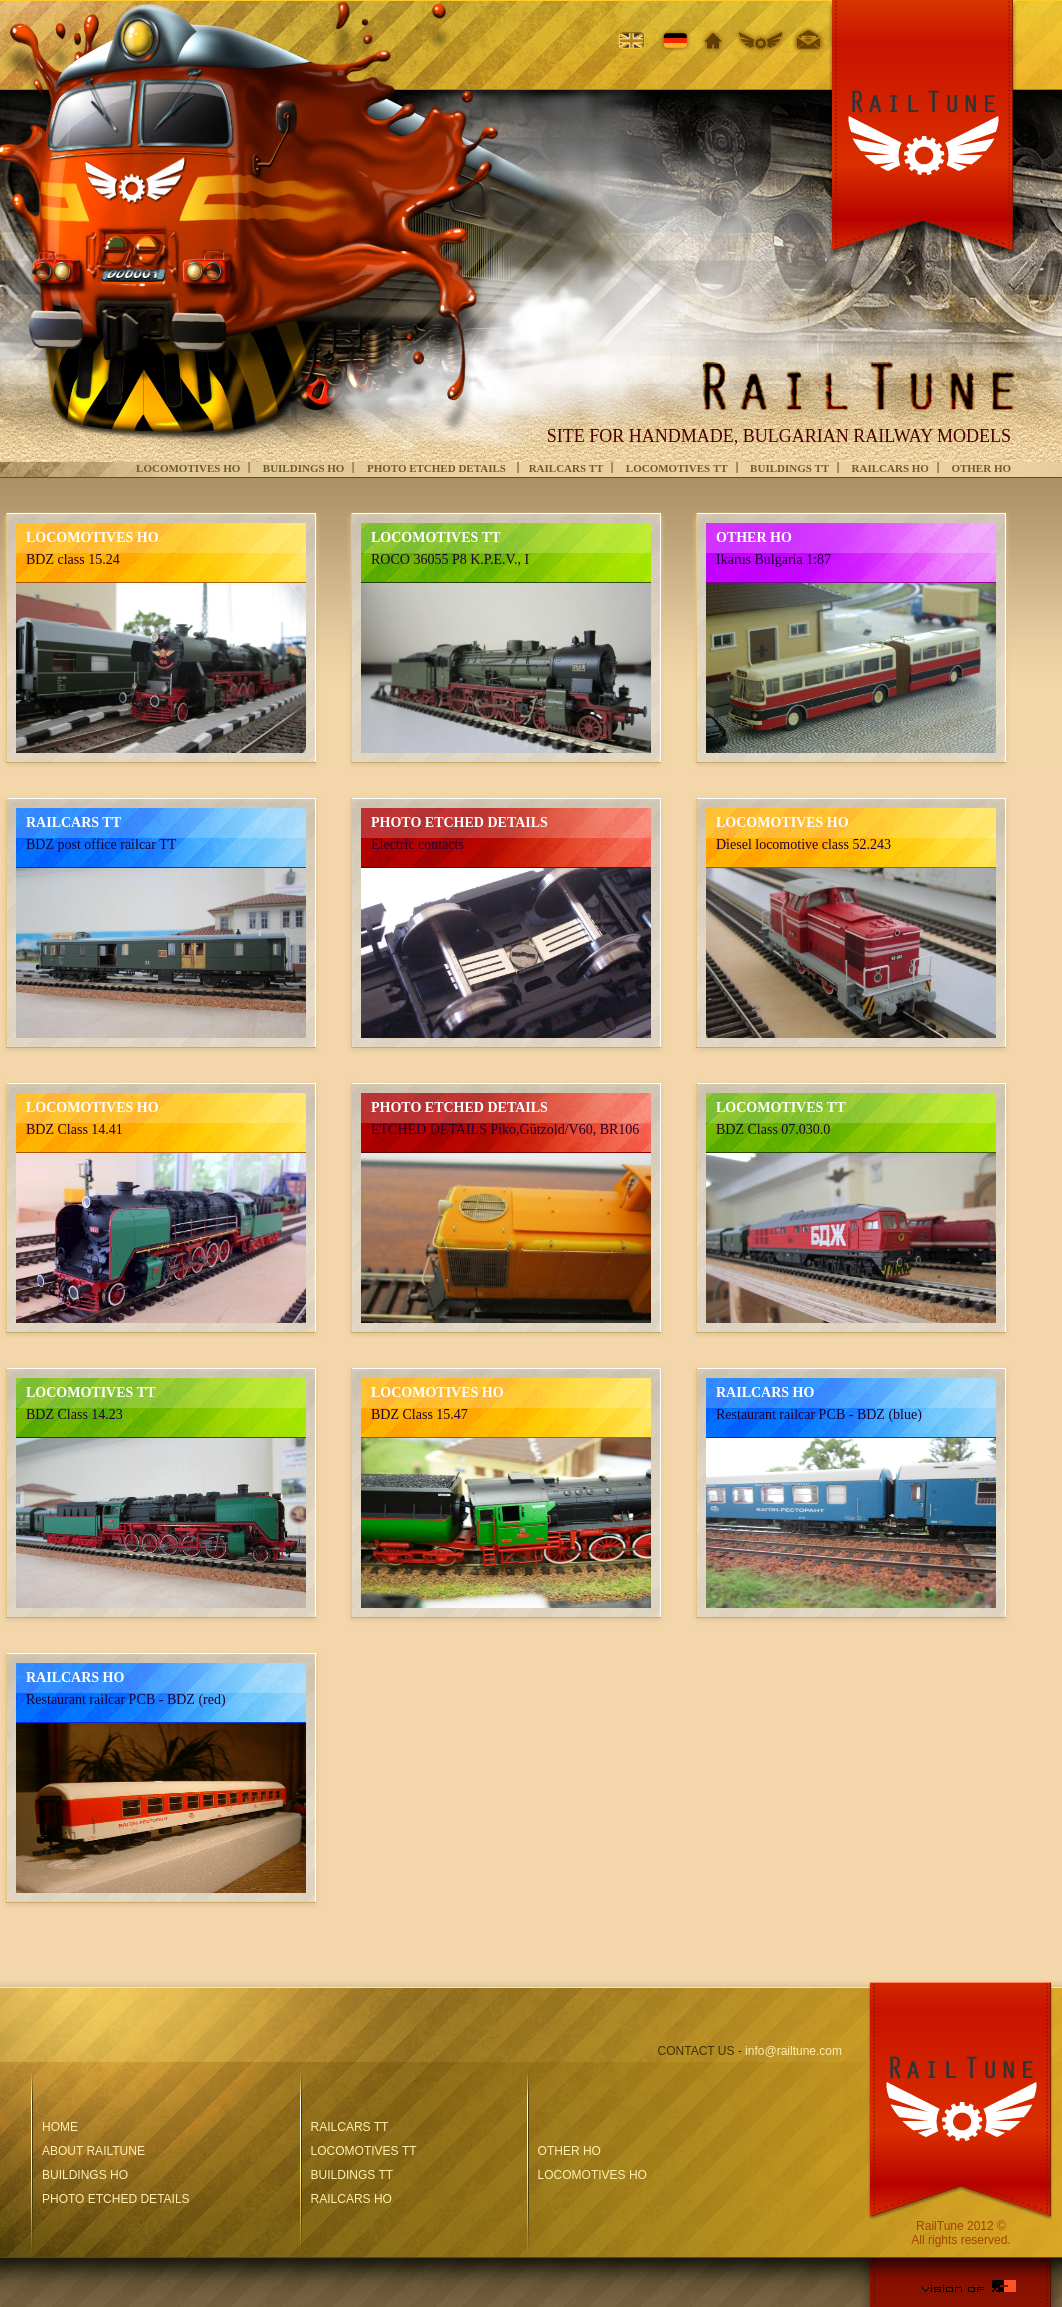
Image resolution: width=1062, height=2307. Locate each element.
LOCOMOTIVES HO (188, 468)
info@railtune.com (793, 2051)
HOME (60, 2127)
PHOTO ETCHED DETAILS (438, 468)
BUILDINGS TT (789, 468)
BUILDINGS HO (304, 468)
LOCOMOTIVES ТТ (677, 468)
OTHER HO (981, 468)
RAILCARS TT (566, 468)
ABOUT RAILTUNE (93, 2151)
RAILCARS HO (890, 468)
